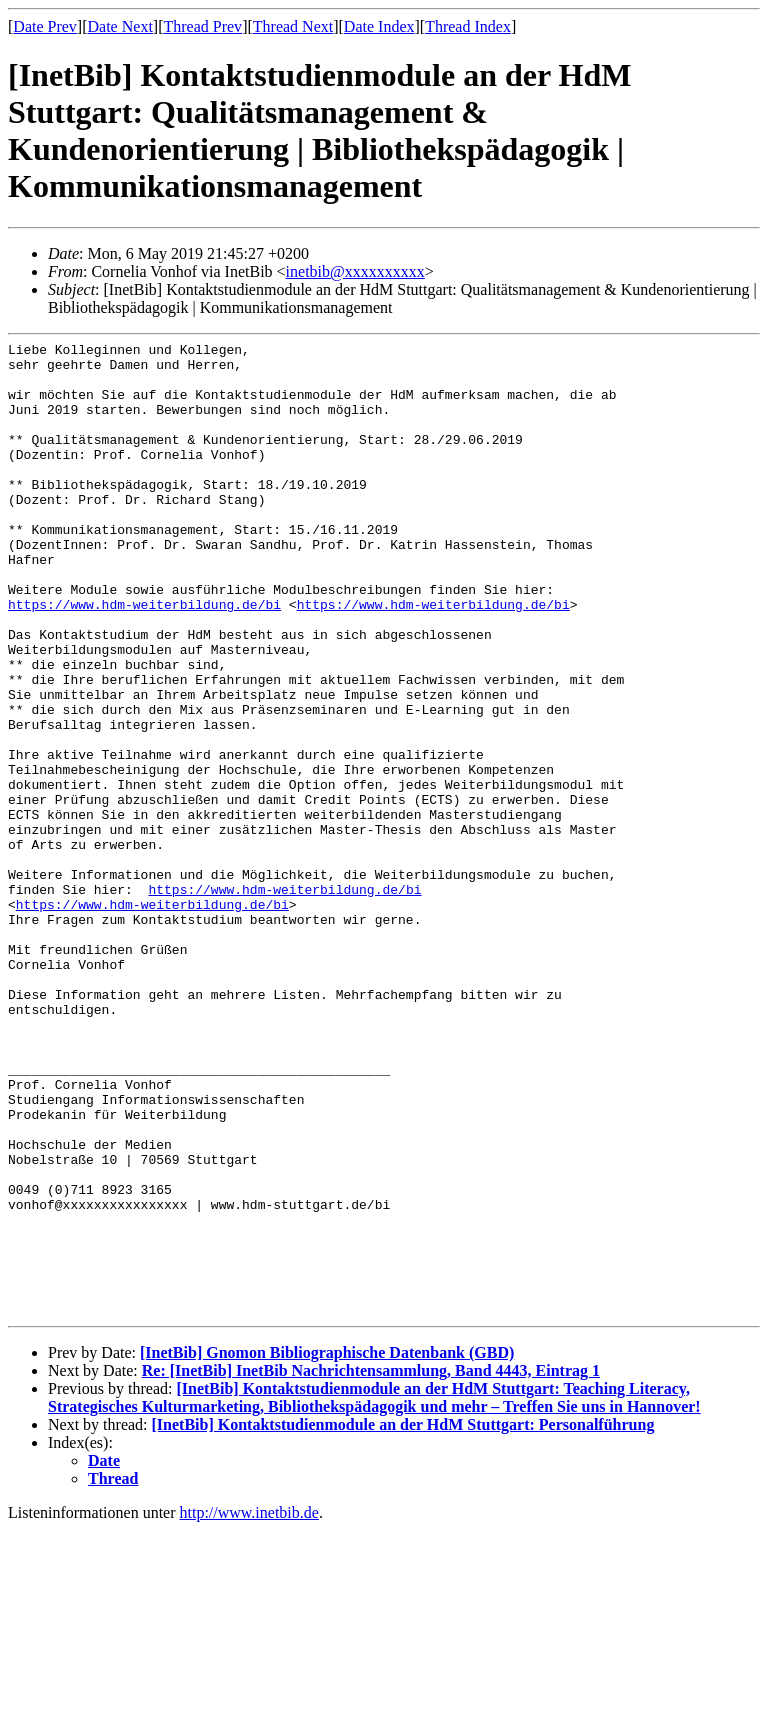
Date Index (379, 26)
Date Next (120, 26)
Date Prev (45, 26)
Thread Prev (202, 26)
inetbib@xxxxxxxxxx (355, 271)
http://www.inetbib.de (249, 1707)
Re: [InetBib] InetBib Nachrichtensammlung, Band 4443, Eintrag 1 (371, 1565)
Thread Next (293, 26)
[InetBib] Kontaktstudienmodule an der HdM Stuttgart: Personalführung (403, 1619)
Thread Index (468, 26)
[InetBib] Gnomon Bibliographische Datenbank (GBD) (327, 1547)
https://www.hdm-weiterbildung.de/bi (144, 658)
